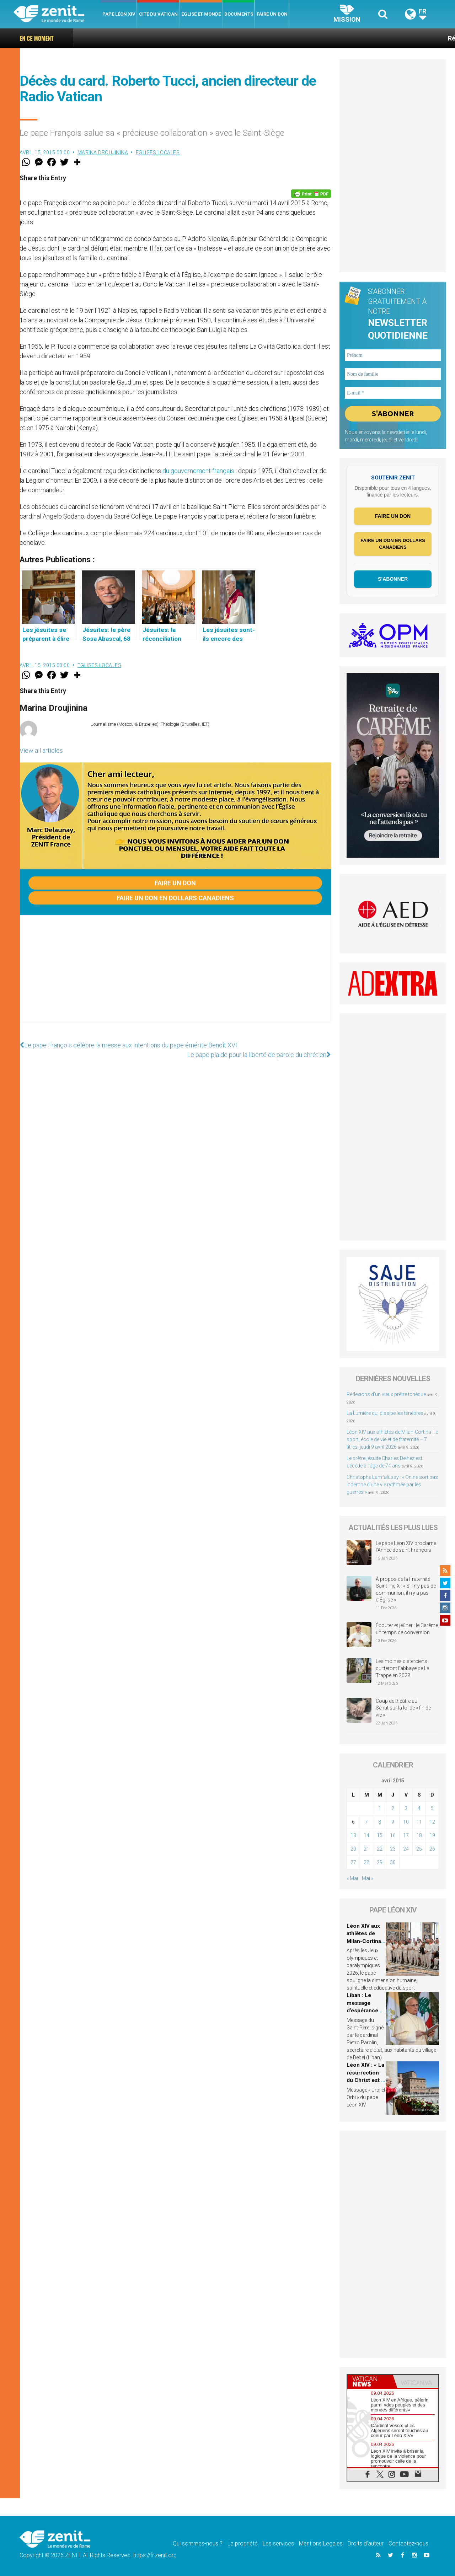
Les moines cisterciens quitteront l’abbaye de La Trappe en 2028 (402, 1668)
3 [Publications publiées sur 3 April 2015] (406, 1808)
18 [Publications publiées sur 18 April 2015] (419, 1835)
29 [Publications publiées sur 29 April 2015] (379, 1862)
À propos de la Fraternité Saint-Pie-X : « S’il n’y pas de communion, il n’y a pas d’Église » (406, 1589)
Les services (278, 2543)
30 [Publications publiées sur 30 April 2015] (393, 1862)
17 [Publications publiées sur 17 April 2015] (406, 1835)
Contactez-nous (408, 2543)
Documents (238, 14)
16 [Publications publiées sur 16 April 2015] (393, 1835)
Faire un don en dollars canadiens (175, 898)
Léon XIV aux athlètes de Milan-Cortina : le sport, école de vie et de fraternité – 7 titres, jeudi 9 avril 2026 (392, 1439)
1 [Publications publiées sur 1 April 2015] (379, 1808)
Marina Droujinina (102, 152)
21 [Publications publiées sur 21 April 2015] (366, 1849)
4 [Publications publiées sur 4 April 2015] (419, 1808)
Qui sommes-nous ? (198, 2543)
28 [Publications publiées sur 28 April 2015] (366, 1862)
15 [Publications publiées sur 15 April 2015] (379, 1835)
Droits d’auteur (366, 2543)
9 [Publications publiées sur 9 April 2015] (392, 1822)
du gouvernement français (198, 470)
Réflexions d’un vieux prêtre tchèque (394, 38)
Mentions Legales (321, 2543)
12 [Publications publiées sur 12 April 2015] (432, 1822)
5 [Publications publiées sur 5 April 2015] (432, 1808)
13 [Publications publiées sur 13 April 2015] (353, 1835)
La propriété (243, 2543)
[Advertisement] (175, 976)
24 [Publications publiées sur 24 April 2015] (406, 1849)
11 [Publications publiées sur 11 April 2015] (419, 1822)
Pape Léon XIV (118, 14)
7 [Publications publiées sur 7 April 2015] (366, 1822)
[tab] (370, 2381)
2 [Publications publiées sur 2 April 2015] (392, 1808)
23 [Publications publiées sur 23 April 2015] (393, 1849)
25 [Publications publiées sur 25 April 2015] (419, 1849)
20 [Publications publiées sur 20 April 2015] (353, 1849)
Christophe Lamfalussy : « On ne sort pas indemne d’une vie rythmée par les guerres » (392, 1484)
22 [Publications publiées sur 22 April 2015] (379, 1849)
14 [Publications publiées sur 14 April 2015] (366, 1835)
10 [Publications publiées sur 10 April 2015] (406, 1822)
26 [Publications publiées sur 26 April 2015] (432, 1849)
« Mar (353, 1878)
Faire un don (272, 14)
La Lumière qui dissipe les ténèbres (385, 1413)
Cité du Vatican (158, 14)
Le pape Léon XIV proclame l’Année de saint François (406, 1546)
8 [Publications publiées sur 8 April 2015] (379, 1822)
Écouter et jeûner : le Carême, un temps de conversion (407, 1628)
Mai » (367, 1878)
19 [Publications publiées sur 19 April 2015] (432, 1835)
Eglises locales (158, 152)
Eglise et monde (201, 14)
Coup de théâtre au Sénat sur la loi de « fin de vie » (403, 1708)
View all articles (41, 750)
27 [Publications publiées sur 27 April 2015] (353, 1862)
